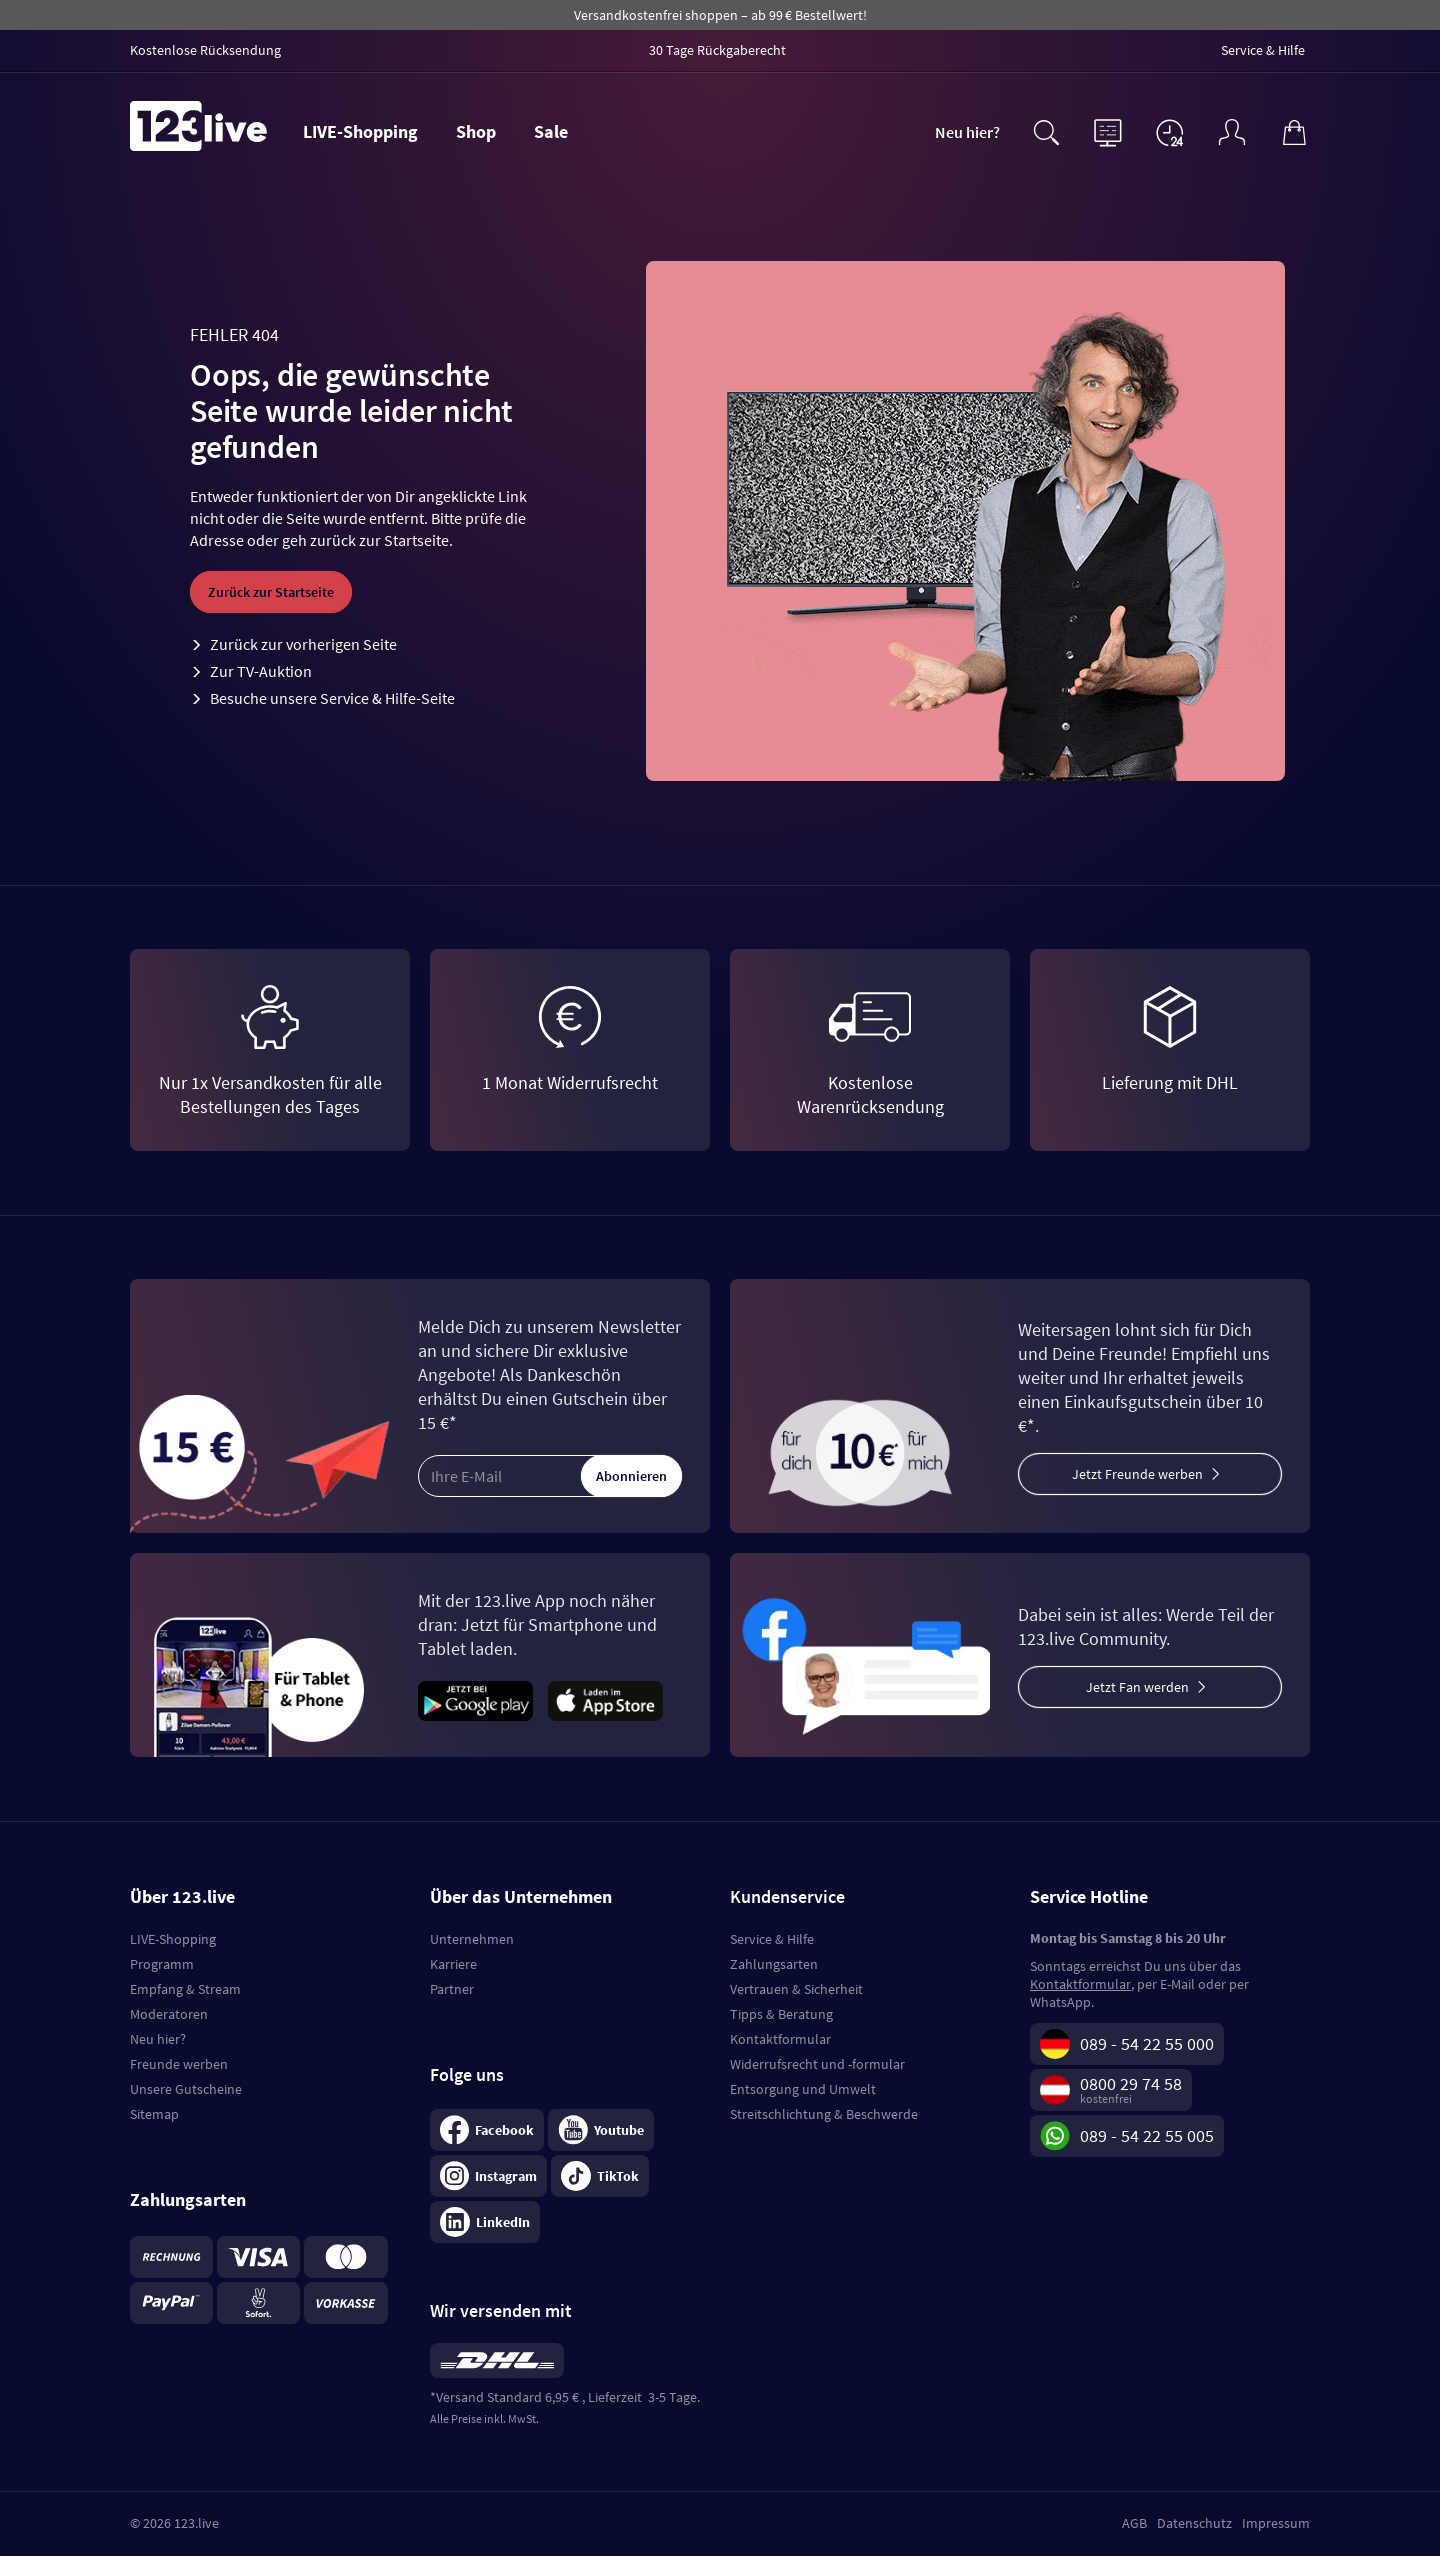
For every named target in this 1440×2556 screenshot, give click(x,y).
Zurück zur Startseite (271, 592)
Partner (452, 1989)
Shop (476, 131)
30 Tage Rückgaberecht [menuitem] (717, 50)
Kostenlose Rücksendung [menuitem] (205, 50)
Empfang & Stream (185, 1989)
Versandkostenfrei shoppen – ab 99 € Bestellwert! (720, 15)
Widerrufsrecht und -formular (817, 2064)
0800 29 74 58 (1131, 2083)
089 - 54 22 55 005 (1147, 2135)
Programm (162, 1964)
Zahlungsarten (774, 1964)
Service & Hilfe (772, 1939)
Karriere (453, 1964)
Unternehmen (472, 1939)
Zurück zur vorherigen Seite (303, 644)
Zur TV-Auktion (261, 671)
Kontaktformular (780, 2039)
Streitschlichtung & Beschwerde (824, 2114)
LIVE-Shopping (360, 131)
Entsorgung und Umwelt (803, 2089)
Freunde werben (179, 2064)
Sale (551, 131)
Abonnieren (631, 1476)
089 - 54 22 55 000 (1147, 2043)
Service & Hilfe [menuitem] (1263, 50)
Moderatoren (169, 2014)
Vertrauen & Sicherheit (796, 1989)
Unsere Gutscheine (186, 2089)
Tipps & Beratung (781, 2014)
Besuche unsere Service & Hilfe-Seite (332, 698)
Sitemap (154, 2114)
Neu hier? (967, 132)
